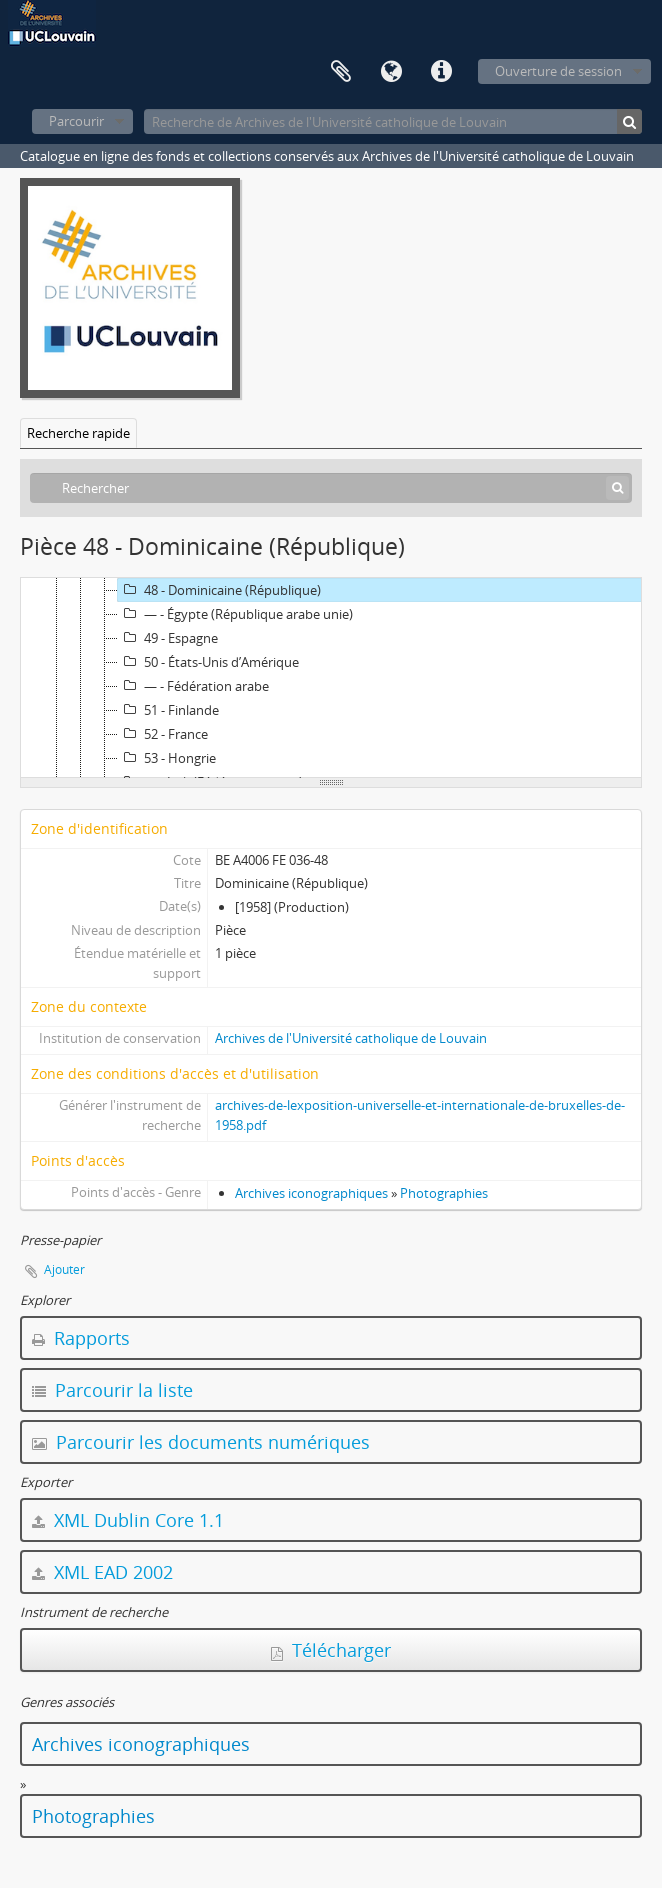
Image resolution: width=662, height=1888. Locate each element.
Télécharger (331, 1650)
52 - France (163, 734)
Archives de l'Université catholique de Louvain (351, 1038)
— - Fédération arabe (193, 686)
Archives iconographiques (311, 1193)
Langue (391, 72)
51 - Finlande (168, 710)
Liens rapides (441, 72)
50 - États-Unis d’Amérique (208, 662)
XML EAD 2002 (102, 1572)
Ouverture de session (558, 71)
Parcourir (76, 121)
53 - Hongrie (167, 758)
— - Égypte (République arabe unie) (235, 614)
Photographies (444, 1193)
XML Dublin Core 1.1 (128, 1520)
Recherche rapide (78, 433)
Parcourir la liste (112, 1390)
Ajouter (64, 1269)
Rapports (81, 1338)
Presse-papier (341, 72)
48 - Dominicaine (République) (219, 590)
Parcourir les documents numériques (201, 1442)
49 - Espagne (168, 638)
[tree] (331, 678)
